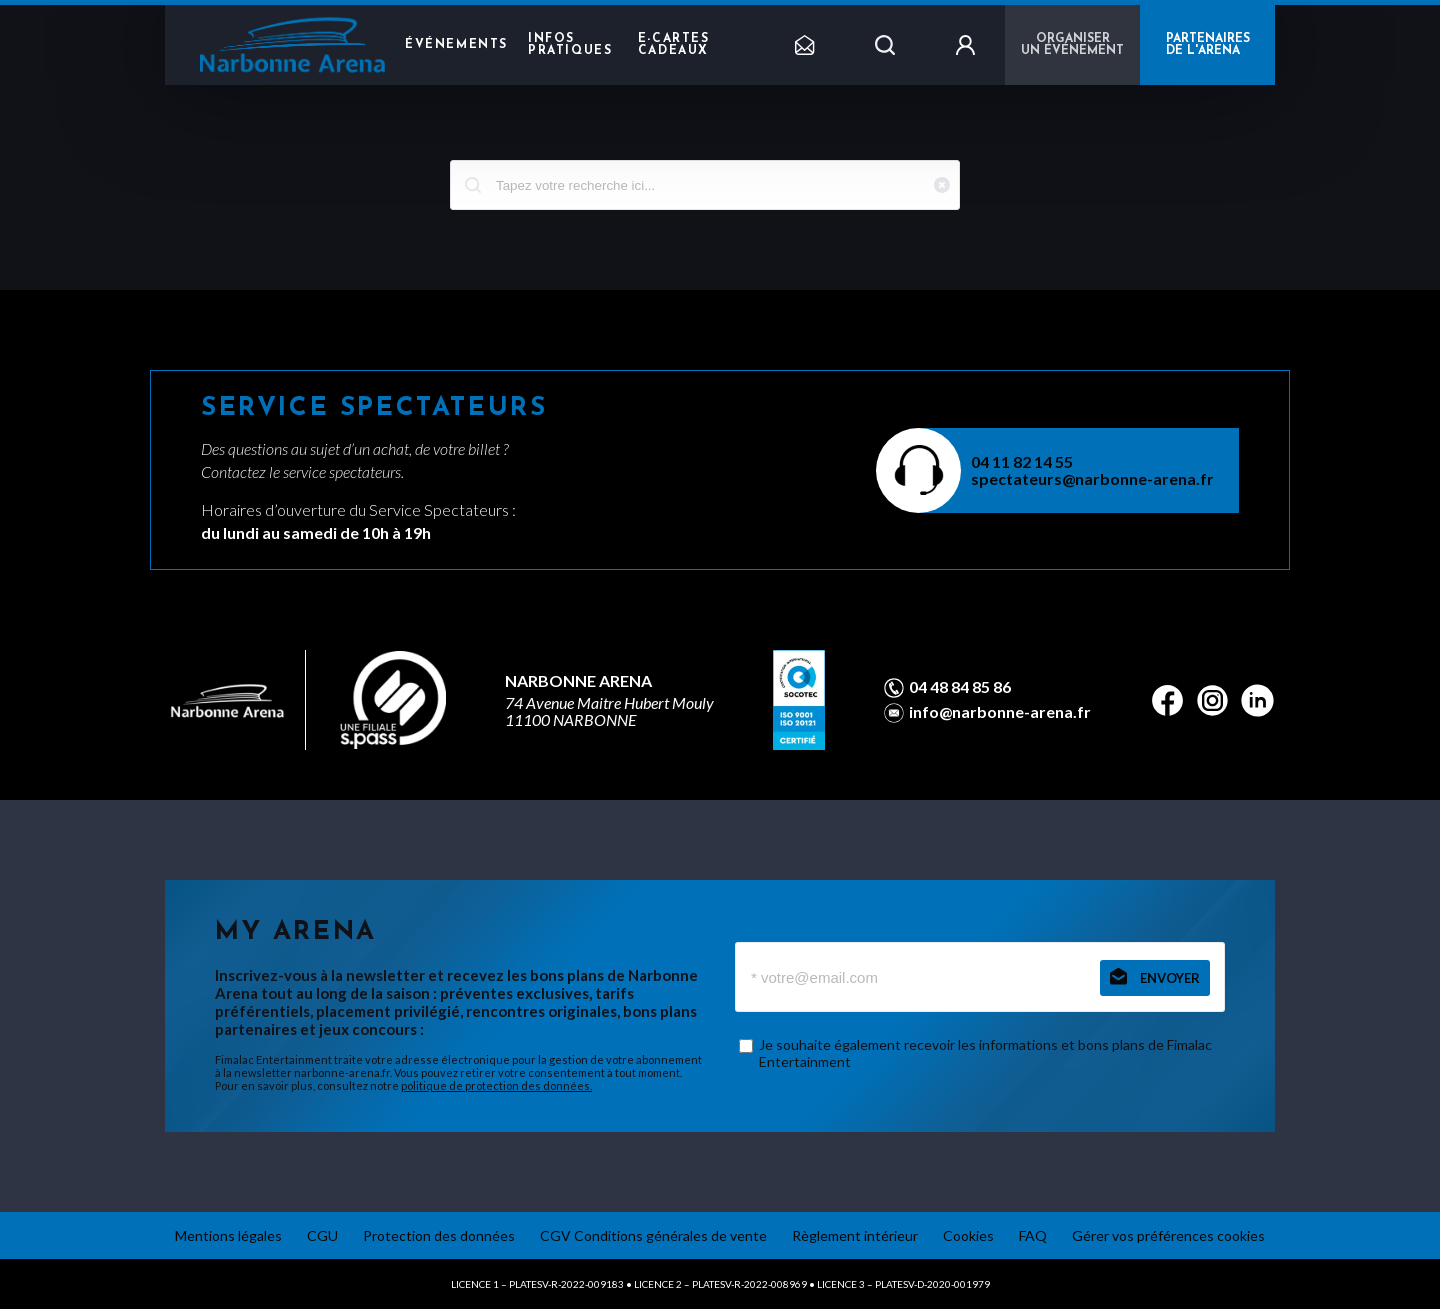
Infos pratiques (570, 45)
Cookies (968, 1235)
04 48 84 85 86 (960, 687)
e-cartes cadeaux (674, 45)
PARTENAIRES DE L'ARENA (1208, 45)
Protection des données (439, 1235)
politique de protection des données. (496, 1085)
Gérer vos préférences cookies (1168, 1235)
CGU (322, 1235)
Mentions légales (228, 1235)
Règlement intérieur (855, 1235)
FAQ (1033, 1235)
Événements (456, 45)
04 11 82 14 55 (1022, 461)
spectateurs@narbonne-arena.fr (1092, 478)
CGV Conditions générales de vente (653, 1235)
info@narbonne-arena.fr (1000, 712)
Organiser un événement (1072, 45)
